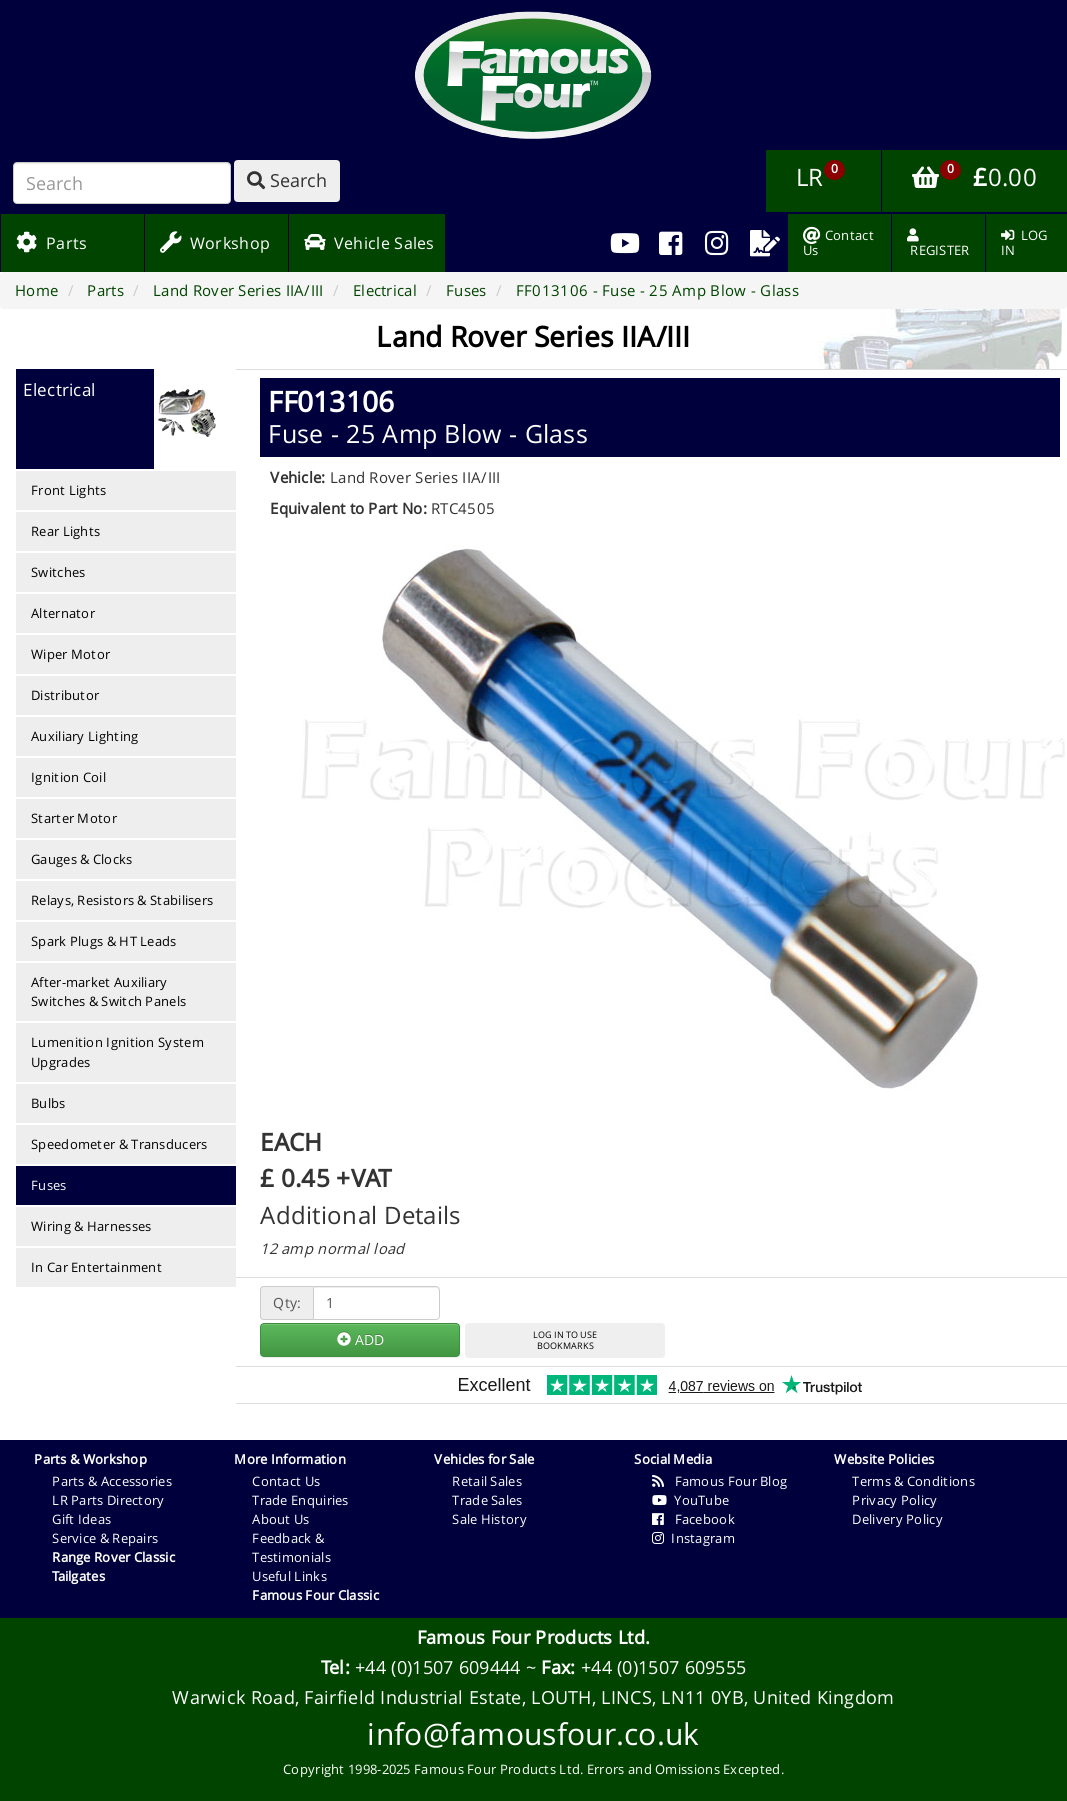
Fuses (49, 1185)
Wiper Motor (70, 654)
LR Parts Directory (108, 1500)
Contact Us (286, 1481)
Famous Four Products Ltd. (534, 1637)
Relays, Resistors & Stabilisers (122, 900)
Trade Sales (487, 1500)
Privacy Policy (894, 1500)
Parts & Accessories (112, 1481)
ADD (360, 1339)
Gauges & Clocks (82, 859)
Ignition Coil (68, 777)
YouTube (690, 1500)
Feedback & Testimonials (291, 1547)
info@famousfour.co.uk (533, 1733)
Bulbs (48, 1103)
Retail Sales (487, 1481)
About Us (280, 1519)
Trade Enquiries (300, 1500)
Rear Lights (65, 531)
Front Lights (69, 490)
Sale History (489, 1519)
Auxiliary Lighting (84, 736)
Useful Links (289, 1576)
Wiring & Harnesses (91, 1226)
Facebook (693, 1519)
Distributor (65, 695)
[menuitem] (670, 243)
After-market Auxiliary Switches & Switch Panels (108, 991)
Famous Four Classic (315, 1595)
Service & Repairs (105, 1538)
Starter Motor (74, 818)
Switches (58, 572)
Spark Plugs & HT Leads (104, 941)
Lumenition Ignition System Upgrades (117, 1051)
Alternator (63, 613)
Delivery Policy (897, 1519)
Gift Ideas (81, 1519)
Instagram (693, 1538)
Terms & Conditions (913, 1481)
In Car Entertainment (96, 1267)
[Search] (122, 183)
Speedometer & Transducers (119, 1144)
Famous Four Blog (719, 1481)
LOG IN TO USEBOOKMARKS (565, 1340)
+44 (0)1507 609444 (437, 1667)
